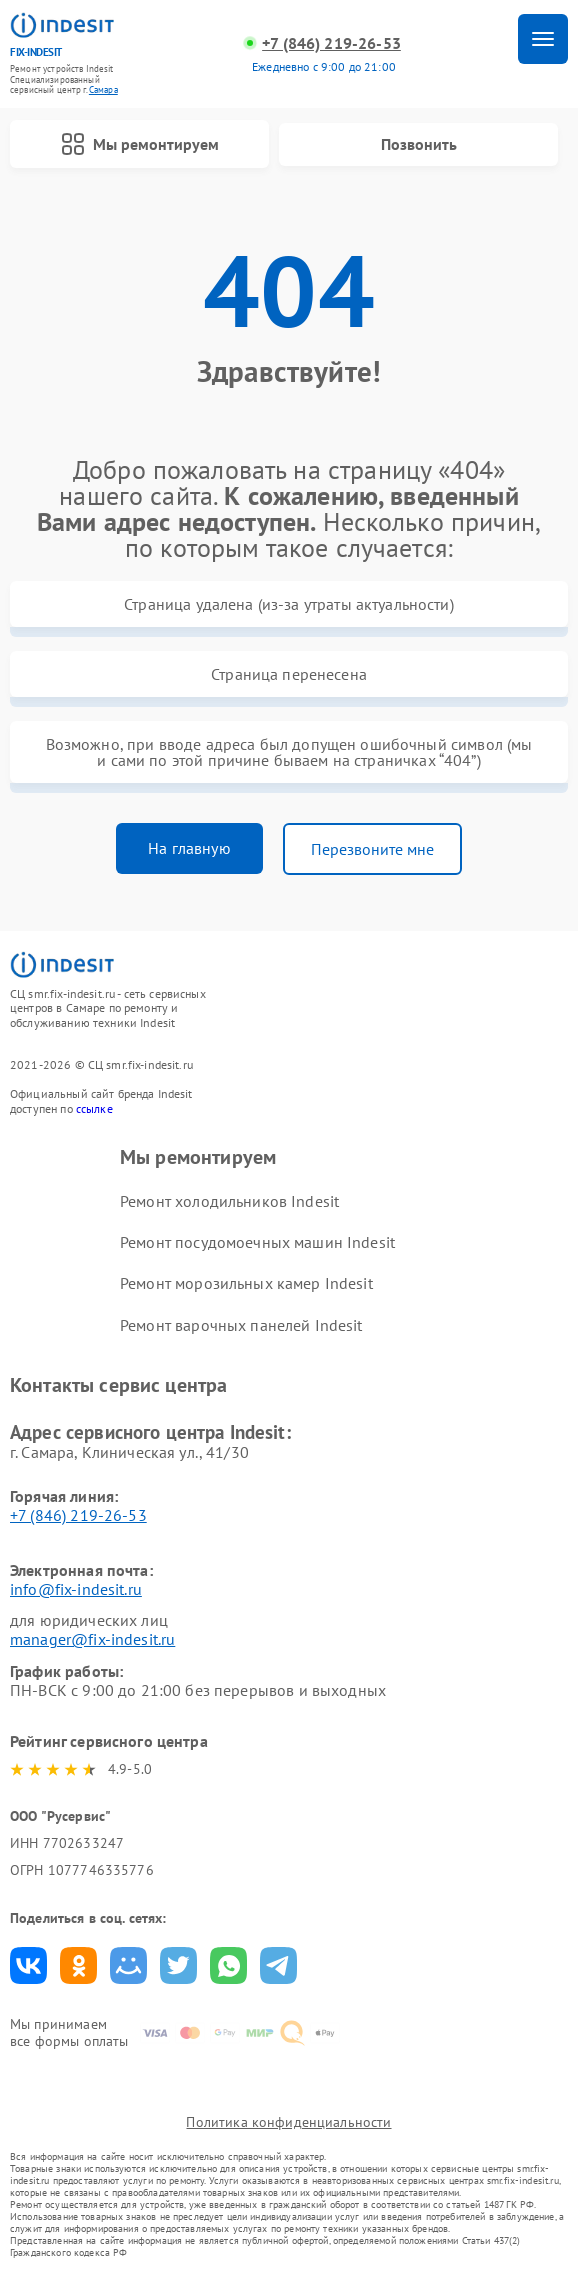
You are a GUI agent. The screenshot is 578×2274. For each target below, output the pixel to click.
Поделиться (28, 1965)
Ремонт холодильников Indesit (229, 1201)
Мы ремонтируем (140, 144)
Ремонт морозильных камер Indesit (246, 1283)
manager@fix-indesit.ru (92, 1639)
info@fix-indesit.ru (76, 1589)
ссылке (94, 1108)
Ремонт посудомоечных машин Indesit (257, 1242)
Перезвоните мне (372, 849)
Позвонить (419, 144)
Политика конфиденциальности (288, 2122)
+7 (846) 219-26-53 (331, 43)
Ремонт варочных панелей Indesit (241, 1325)
